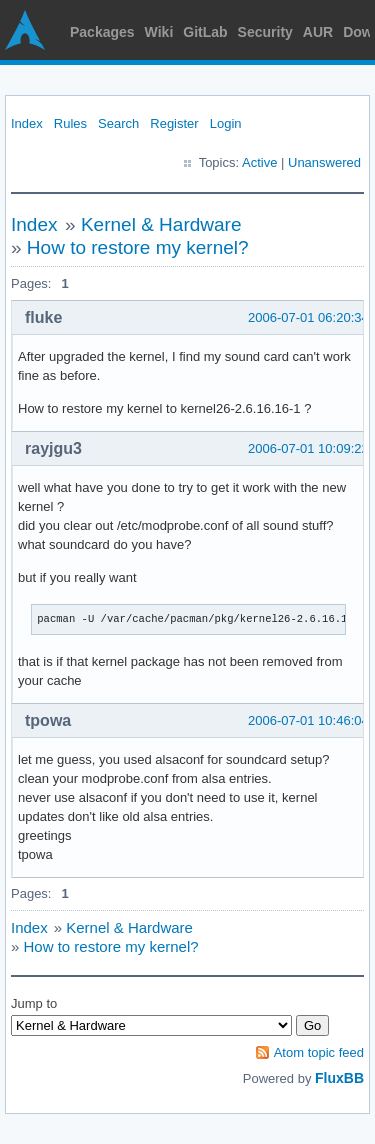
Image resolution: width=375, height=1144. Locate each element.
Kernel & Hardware (161, 224)
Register (174, 123)
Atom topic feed (319, 1052)
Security (265, 32)
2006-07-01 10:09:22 (308, 448)
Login (226, 123)
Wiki (159, 32)
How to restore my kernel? (138, 247)
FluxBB (339, 1078)
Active (259, 162)
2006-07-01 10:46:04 (308, 720)
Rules (70, 123)
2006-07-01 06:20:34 (308, 317)
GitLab (205, 32)
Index (27, 123)
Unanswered (324, 162)
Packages (102, 32)
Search (118, 123)
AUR (318, 32)
